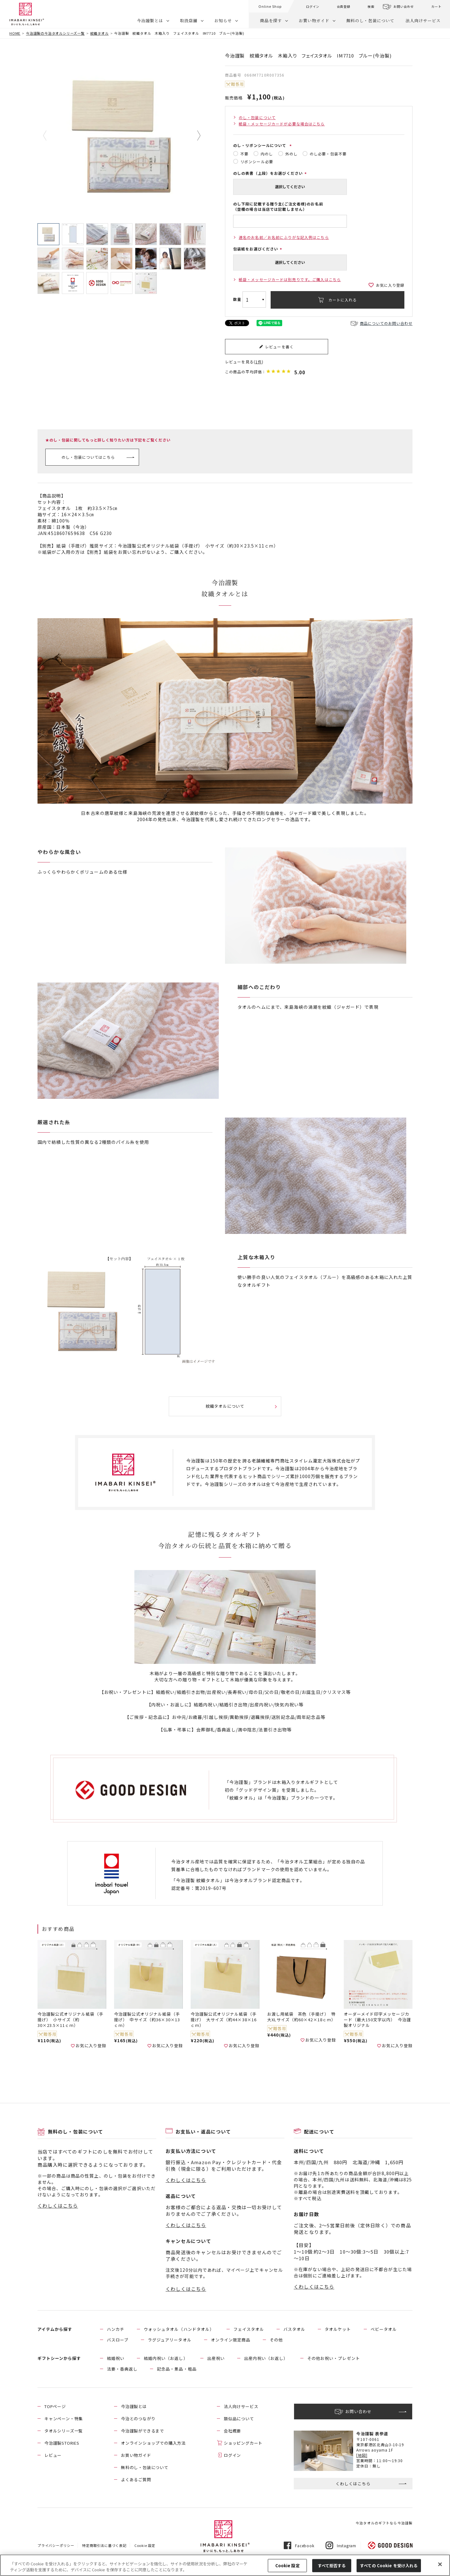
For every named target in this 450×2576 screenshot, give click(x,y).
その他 (276, 2340)
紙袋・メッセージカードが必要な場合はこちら (282, 123)
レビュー (53, 2455)
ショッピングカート (243, 2443)
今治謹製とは (150, 20)
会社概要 (232, 2431)
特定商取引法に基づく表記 (104, 2545)
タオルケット (338, 2329)
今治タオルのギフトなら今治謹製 (384, 2522)
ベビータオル (384, 2329)
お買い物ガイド (314, 20)
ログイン (312, 6)
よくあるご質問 (136, 2480)
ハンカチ (115, 2329)
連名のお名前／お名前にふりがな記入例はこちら (284, 237)
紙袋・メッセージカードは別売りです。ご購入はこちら (290, 279)
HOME (14, 33)
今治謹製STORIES (61, 2443)
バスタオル (294, 2329)
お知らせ (223, 20)
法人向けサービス (423, 20)
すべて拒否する (332, 2565)
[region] (225, 2565)
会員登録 (343, 6)
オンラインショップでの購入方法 (153, 2443)
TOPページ (55, 2406)
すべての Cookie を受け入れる (389, 2565)
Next (194, 135)
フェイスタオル (248, 2329)
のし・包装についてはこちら (88, 457)
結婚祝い (115, 2358)
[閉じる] (440, 2564)
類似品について (239, 2419)
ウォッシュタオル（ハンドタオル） (179, 2329)
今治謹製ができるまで (142, 2431)
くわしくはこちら (58, 2205)
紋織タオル (99, 33)
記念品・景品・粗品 (176, 2369)
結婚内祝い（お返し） (166, 2358)
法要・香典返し (122, 2369)
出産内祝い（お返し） (266, 2358)
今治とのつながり (138, 2419)
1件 (258, 361)
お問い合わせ (403, 6)
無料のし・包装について (370, 20)
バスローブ (117, 2340)
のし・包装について (257, 117)
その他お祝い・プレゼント (333, 2358)
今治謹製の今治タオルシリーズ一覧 (55, 33)
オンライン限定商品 (230, 2340)
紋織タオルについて (225, 1406)
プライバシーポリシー (56, 2545)
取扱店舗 (189, 20)
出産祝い (216, 2358)
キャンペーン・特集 (63, 2419)
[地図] (362, 2455)
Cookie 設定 (144, 2545)
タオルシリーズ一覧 (63, 2431)
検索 (371, 6)
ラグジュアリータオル (169, 2340)
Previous (49, 135)
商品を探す (271, 20)
